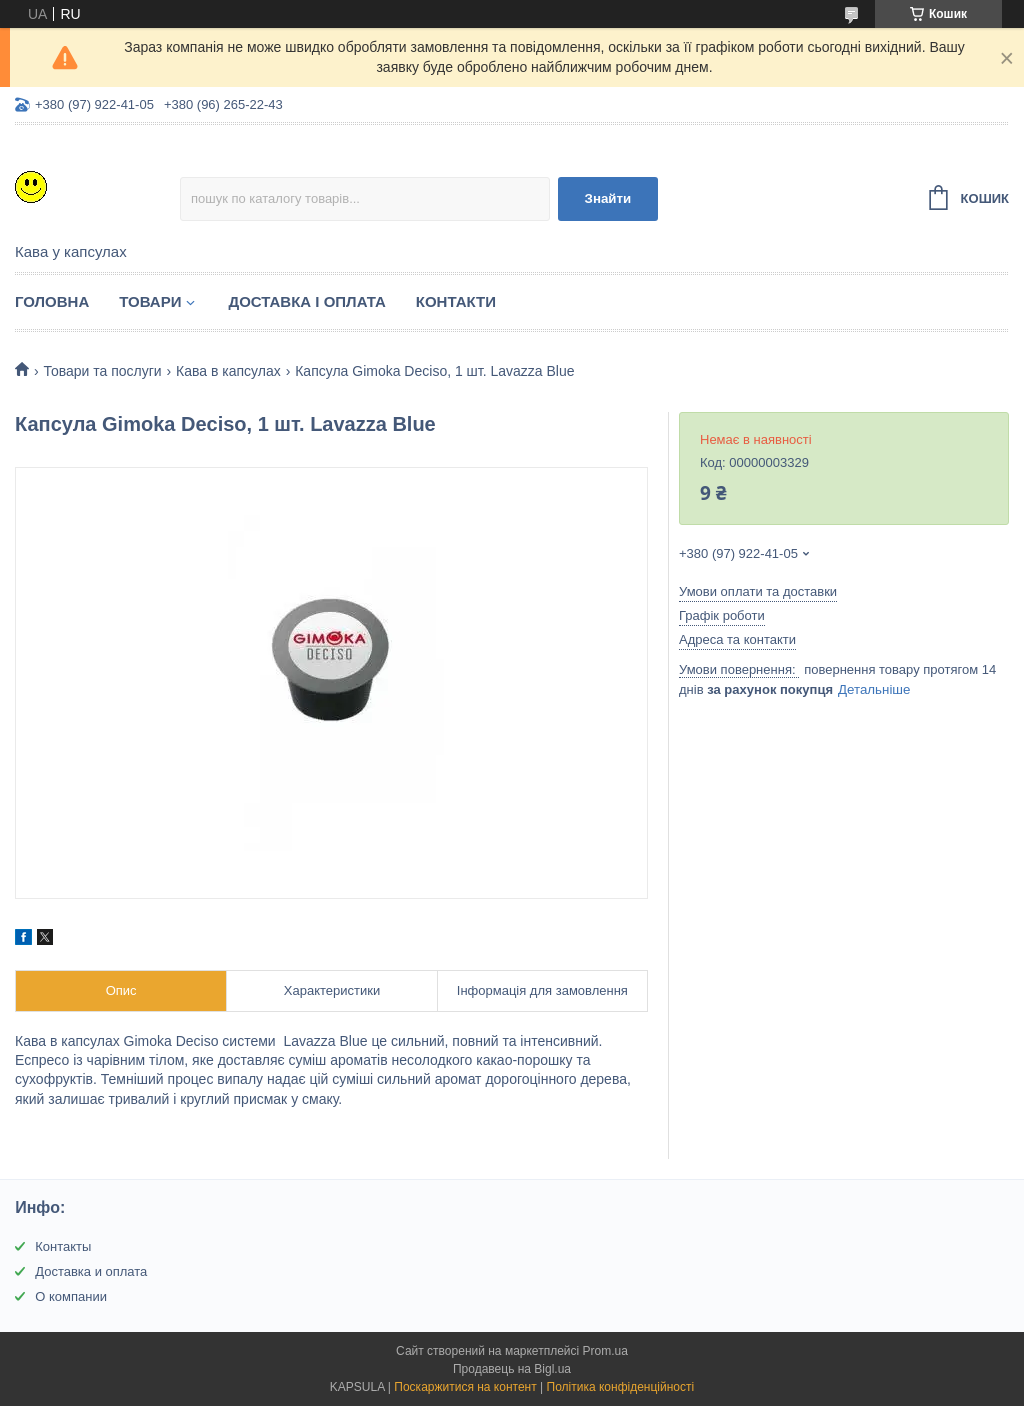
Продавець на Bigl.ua (512, 1369)
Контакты (63, 1246)
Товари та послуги (102, 371)
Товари (150, 301)
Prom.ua (605, 1351)
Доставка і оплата (306, 301)
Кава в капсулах (228, 371)
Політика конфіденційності (621, 1387)
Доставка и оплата (91, 1271)
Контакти (456, 301)
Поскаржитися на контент (465, 1387)
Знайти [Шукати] (608, 198)
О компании (71, 1296)
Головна (52, 301)
